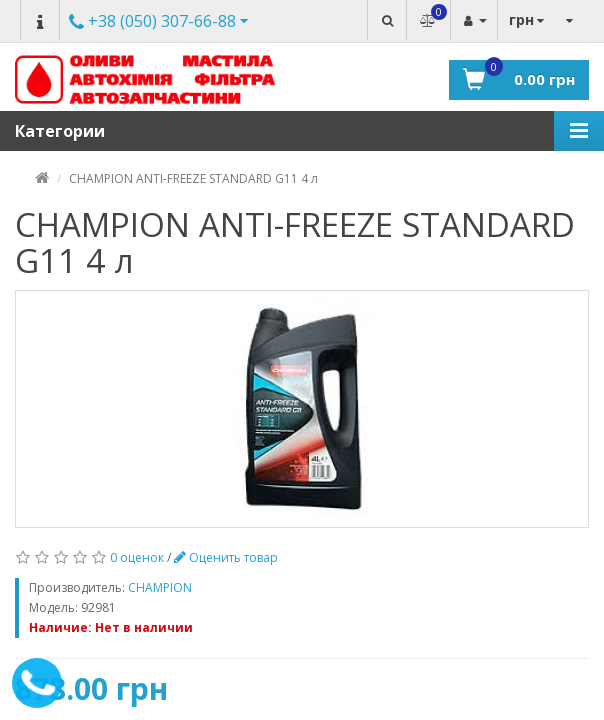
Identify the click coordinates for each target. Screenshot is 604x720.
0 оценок (137, 557)
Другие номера (152, 20)
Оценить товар (226, 557)
